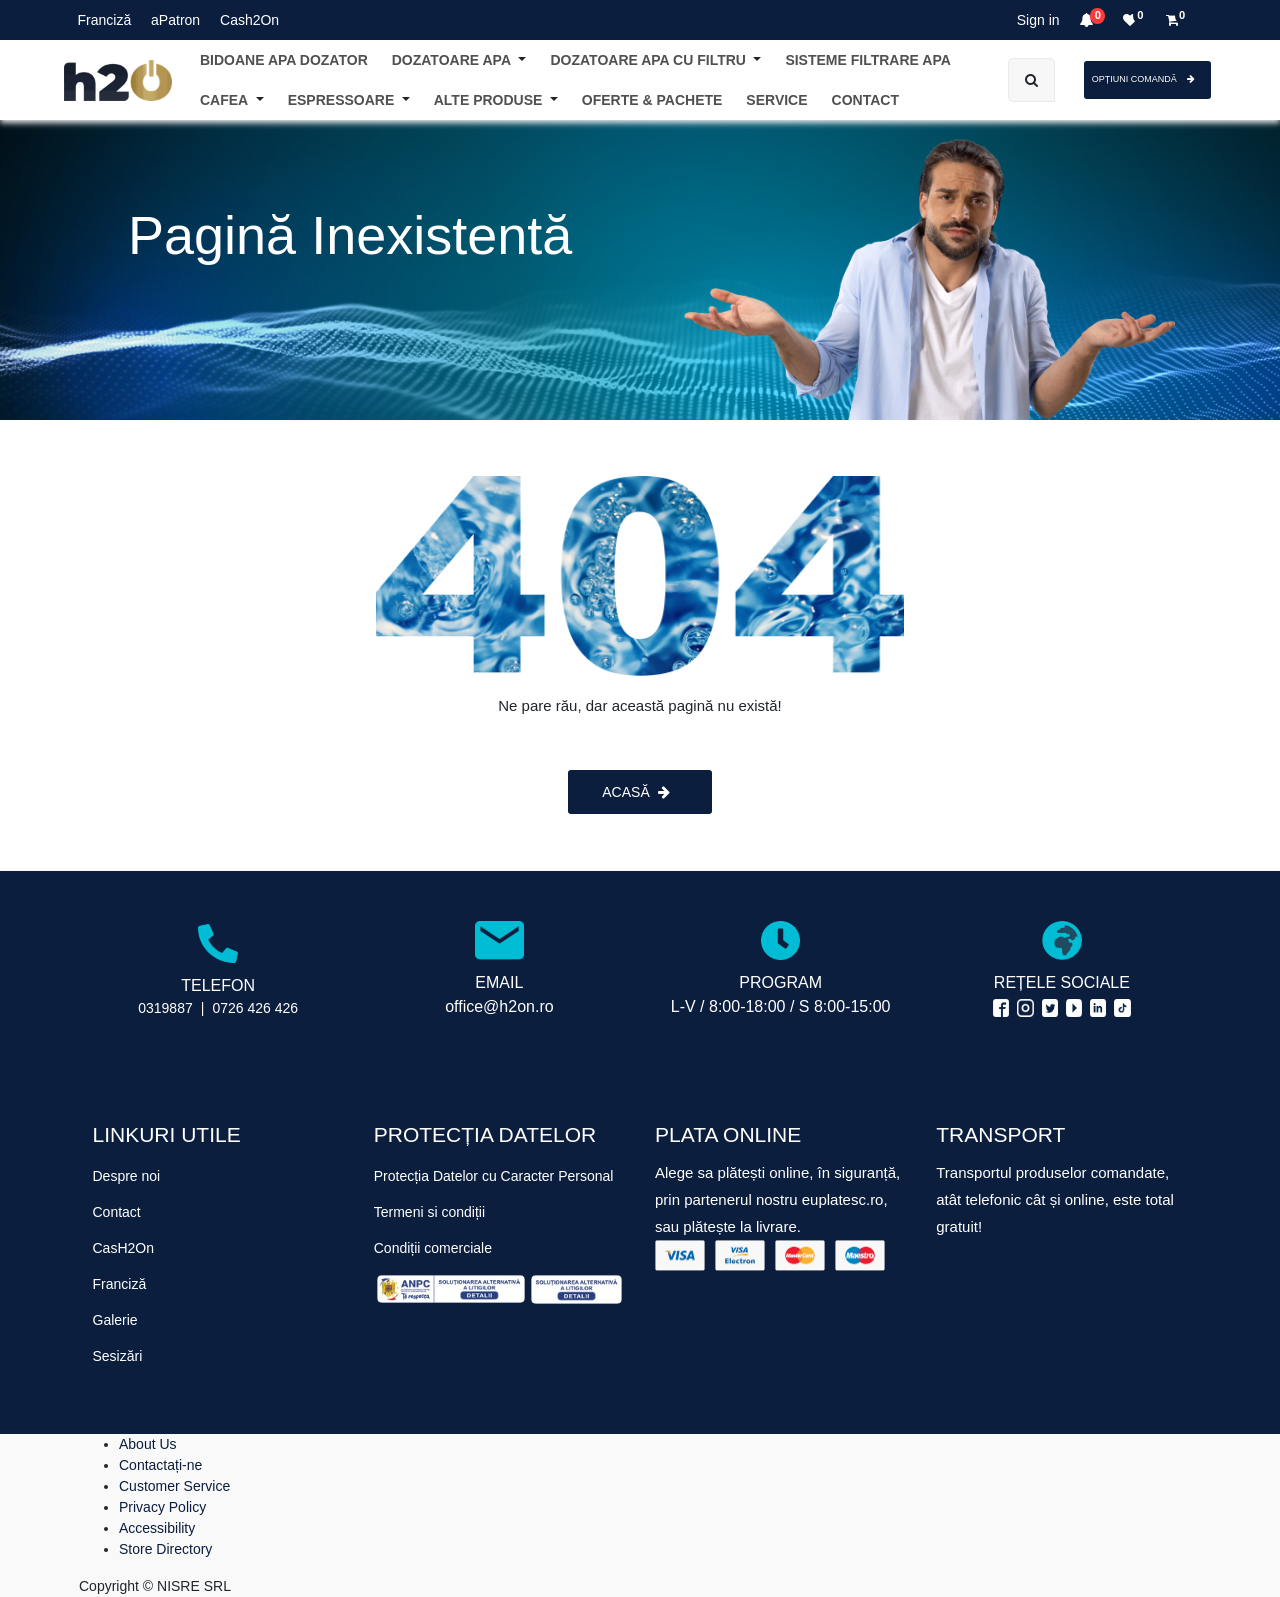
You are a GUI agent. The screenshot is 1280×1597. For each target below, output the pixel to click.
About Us (148, 1444)
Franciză (105, 20)
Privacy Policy (162, 1507)
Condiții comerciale (433, 1248)
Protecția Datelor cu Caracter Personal (494, 1176)
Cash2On (249, 20)
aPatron (175, 20)
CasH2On (123, 1248)
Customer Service (174, 1486)
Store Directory (165, 1549)
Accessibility (157, 1528)
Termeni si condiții (429, 1212)
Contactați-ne (160, 1465)
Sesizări (118, 1356)
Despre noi (127, 1176)
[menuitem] (865, 100)
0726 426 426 (255, 1008)
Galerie (115, 1320)
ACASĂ (635, 792)
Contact (117, 1212)
